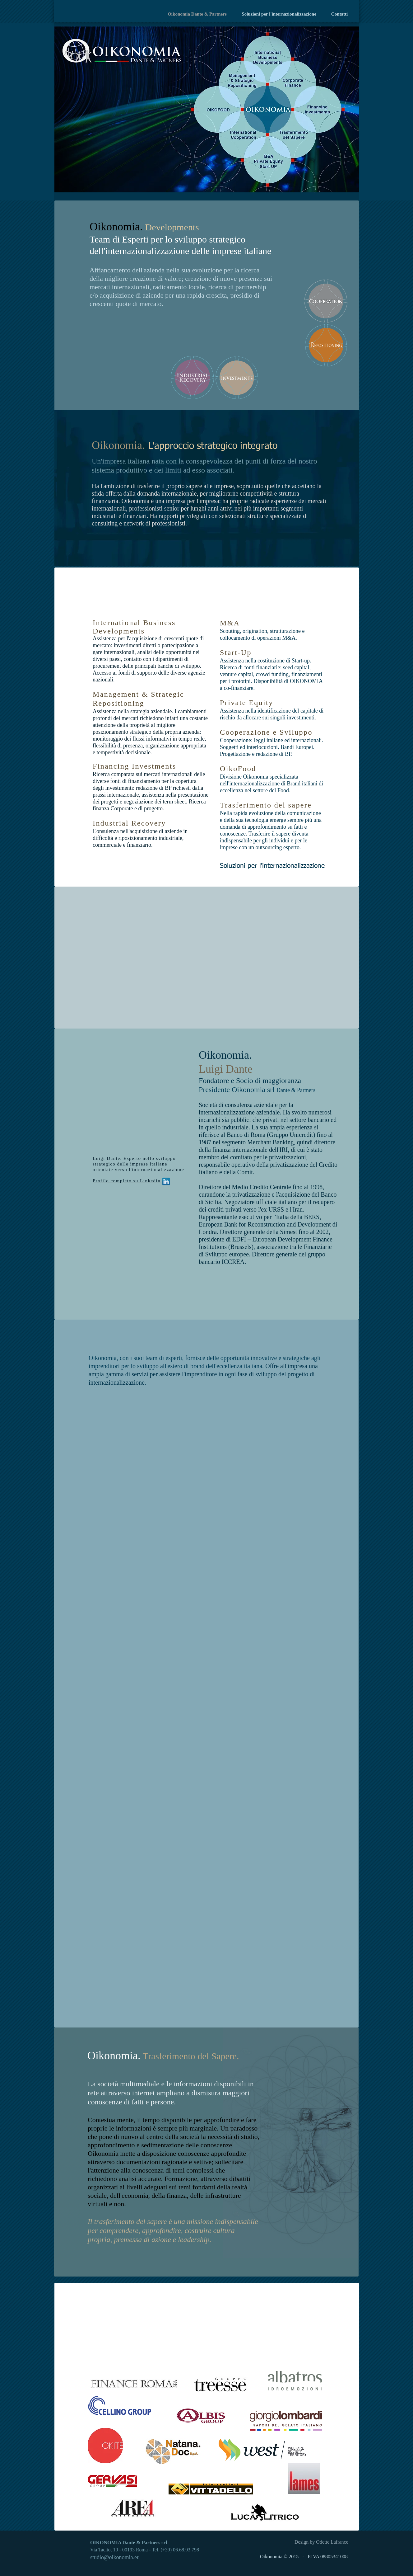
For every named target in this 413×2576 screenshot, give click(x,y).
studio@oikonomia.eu (115, 2557)
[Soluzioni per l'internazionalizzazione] (287, 866)
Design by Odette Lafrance (321, 2542)
